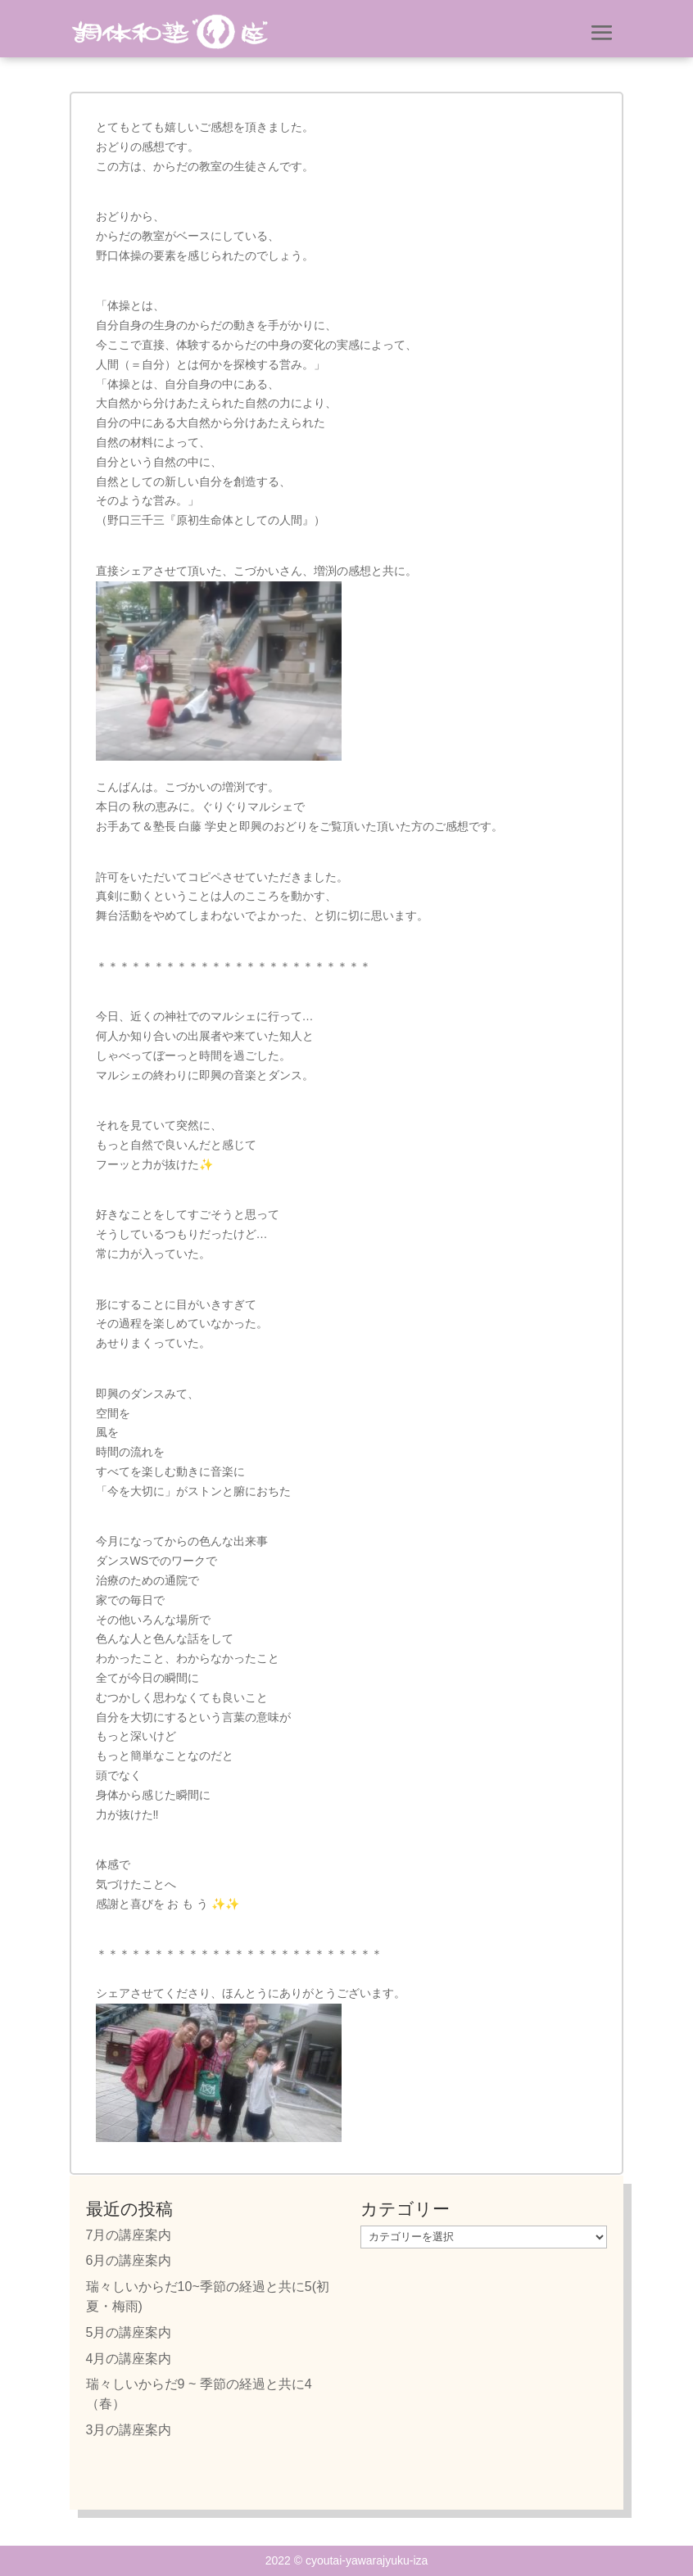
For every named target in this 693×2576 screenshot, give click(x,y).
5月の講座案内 (129, 2332)
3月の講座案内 (129, 2430)
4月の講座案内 (129, 2359)
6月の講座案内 (129, 2260)
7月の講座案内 (129, 2235)
